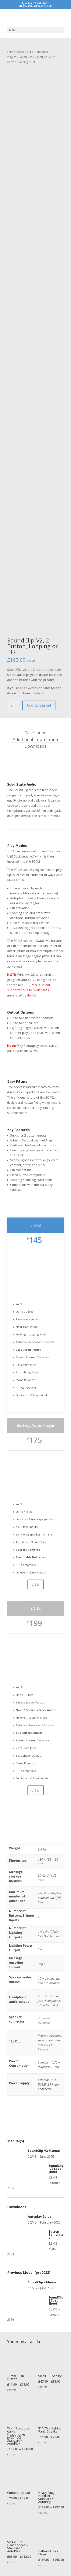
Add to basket (39, 705)
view (36, 1584)
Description (35, 732)
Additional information (35, 739)
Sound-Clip (25, 57)
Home (11, 52)
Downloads (35, 746)
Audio (21, 52)
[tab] (35, 732)
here (40, 693)
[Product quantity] (13, 706)
